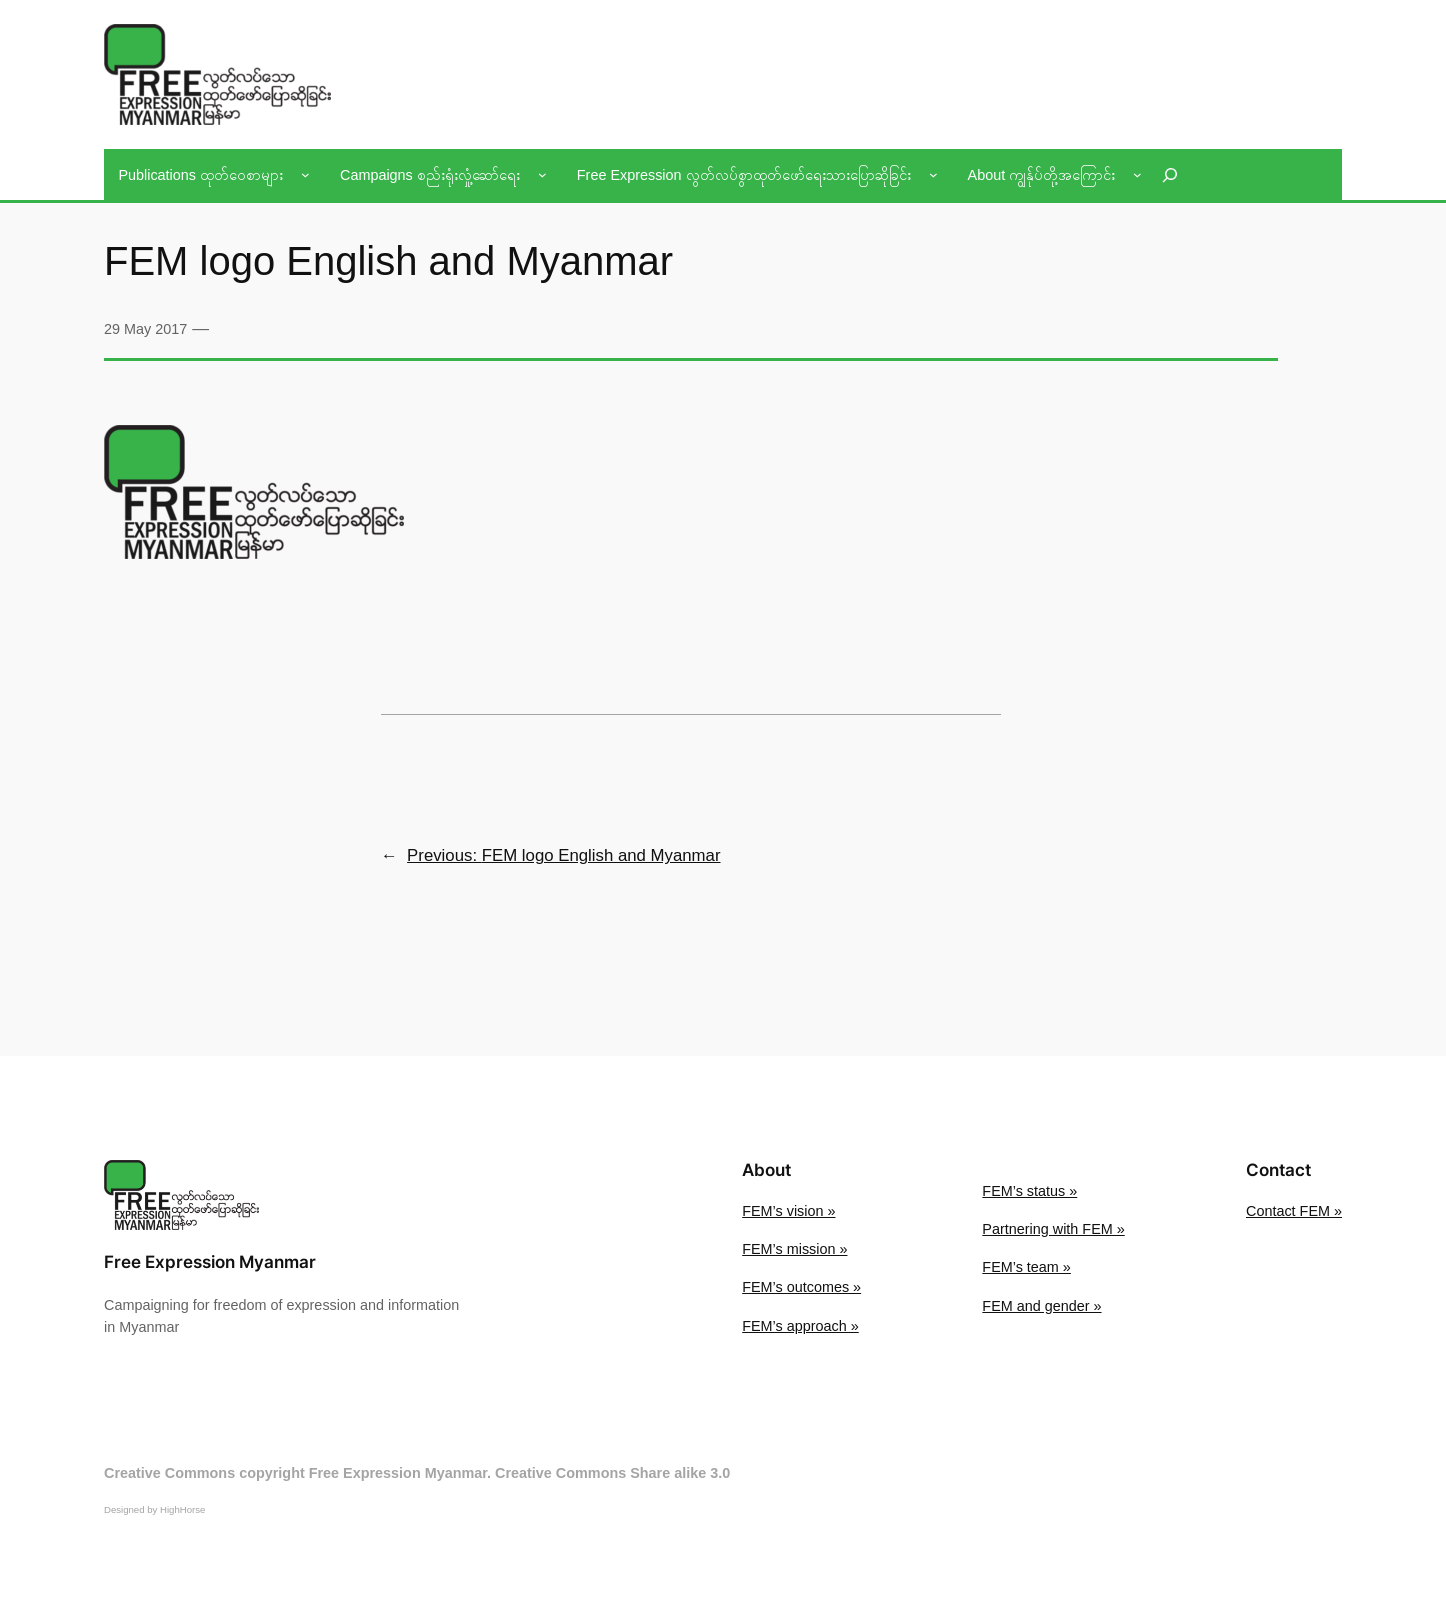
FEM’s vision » (788, 1211)
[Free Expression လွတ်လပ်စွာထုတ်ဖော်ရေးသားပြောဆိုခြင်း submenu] (933, 174)
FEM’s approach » (800, 1326)
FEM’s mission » (794, 1249)
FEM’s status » (1029, 1191)
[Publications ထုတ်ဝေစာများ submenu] (305, 174)
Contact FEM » (1294, 1211)
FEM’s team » (1026, 1267)
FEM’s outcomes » (801, 1287)
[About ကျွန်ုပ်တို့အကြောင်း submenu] (1137, 174)
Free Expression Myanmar (210, 1262)
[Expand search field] (1170, 174)
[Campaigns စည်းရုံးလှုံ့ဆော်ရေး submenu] (542, 174)
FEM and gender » (1041, 1306)
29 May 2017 (145, 329)
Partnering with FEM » (1053, 1229)
